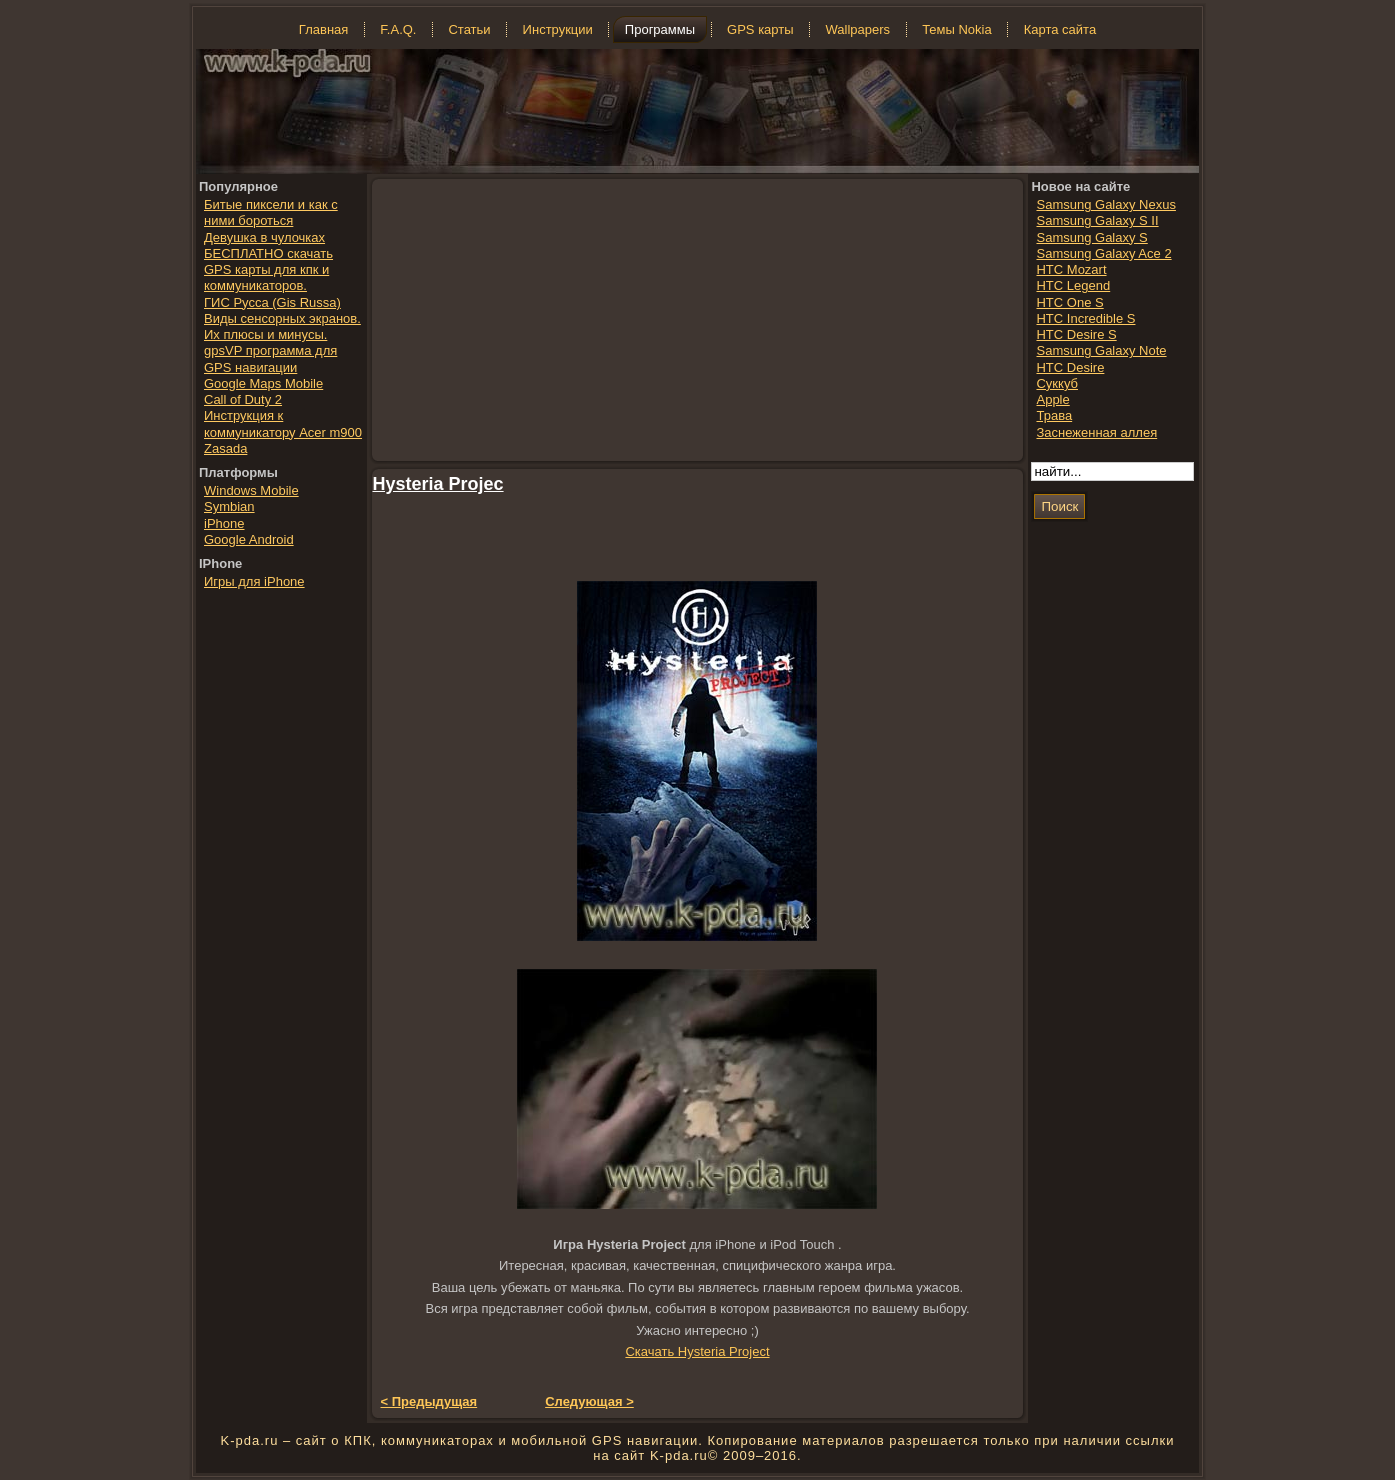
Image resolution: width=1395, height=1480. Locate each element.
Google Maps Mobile (263, 383)
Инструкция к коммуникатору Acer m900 (283, 423)
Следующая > (589, 1401)
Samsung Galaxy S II (1097, 220)
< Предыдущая (429, 1401)
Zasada (225, 448)
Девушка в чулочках (264, 237)
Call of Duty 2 (243, 399)
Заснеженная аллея (1096, 432)
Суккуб (1057, 383)
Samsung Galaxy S (1091, 237)
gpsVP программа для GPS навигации (270, 358)
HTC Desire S (1076, 334)
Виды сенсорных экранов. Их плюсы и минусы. (282, 326)
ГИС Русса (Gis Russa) (272, 302)
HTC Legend (1073, 285)
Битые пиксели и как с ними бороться (271, 212)
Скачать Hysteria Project (697, 1351)
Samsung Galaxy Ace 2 (1103, 253)
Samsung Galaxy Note (1101, 350)
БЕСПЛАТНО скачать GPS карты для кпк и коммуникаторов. (268, 270)
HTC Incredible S (1085, 318)
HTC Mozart (1071, 269)
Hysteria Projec (438, 484)
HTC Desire (1070, 367)
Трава (1054, 415)
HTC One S (1069, 302)
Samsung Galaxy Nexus (1105, 204)
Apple (1052, 399)
